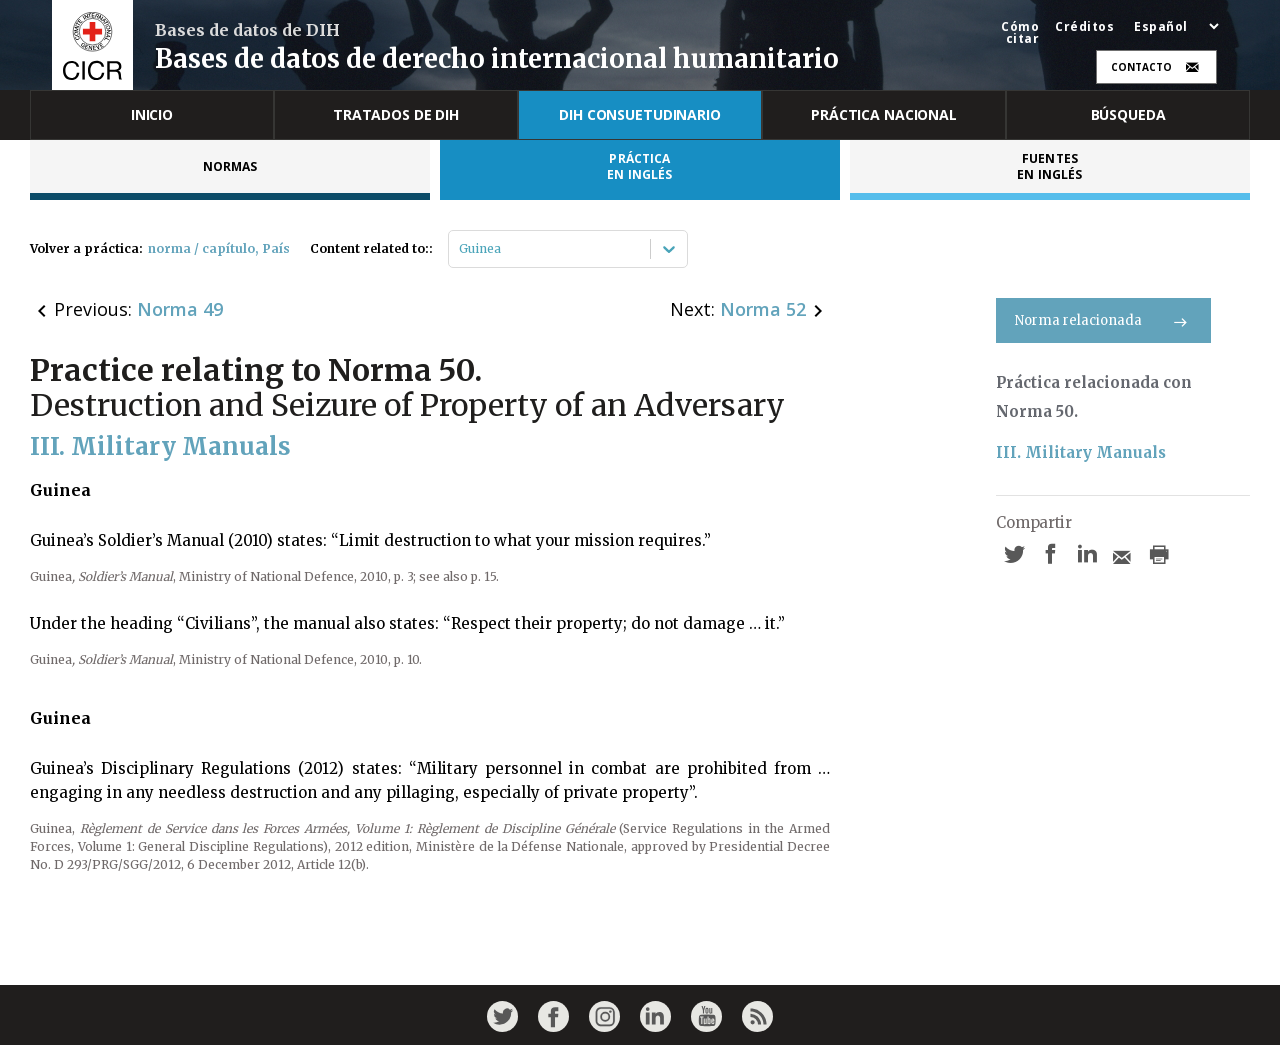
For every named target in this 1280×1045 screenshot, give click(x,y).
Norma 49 (180, 309)
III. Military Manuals (1081, 452)
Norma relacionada (1103, 320)
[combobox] (460, 249)
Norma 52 (763, 309)
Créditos (1084, 27)
